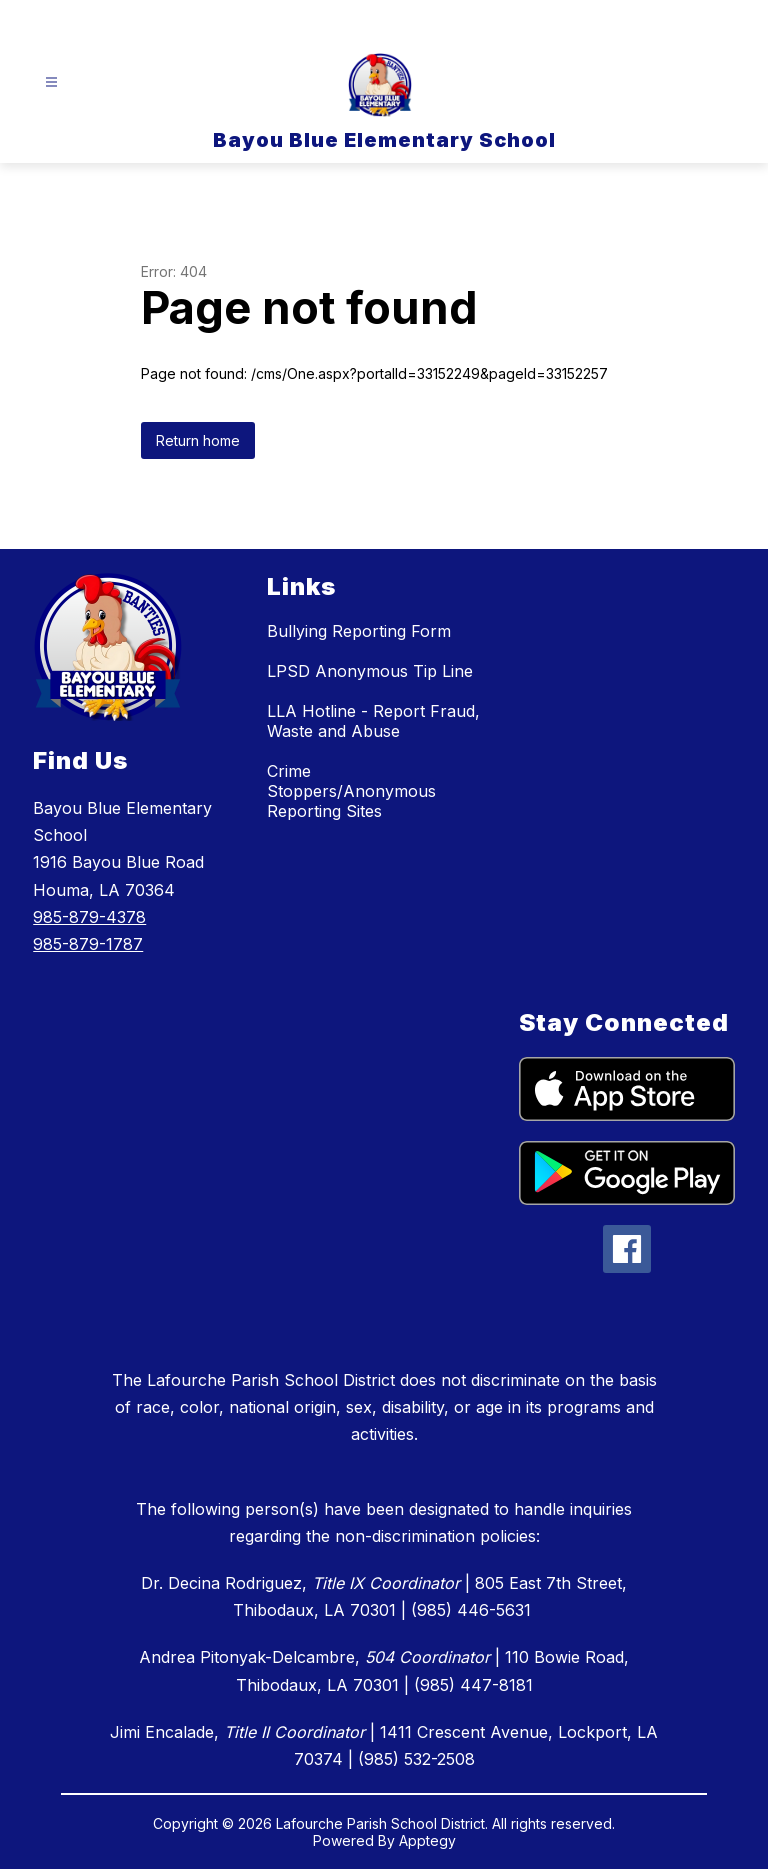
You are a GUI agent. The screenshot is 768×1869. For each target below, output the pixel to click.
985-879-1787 (88, 944)
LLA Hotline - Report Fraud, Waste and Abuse (373, 721)
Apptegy (427, 1840)
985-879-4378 (89, 917)
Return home (198, 440)
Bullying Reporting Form (359, 631)
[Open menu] (51, 82)
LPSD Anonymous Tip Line (370, 671)
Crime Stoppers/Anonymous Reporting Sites (351, 791)
